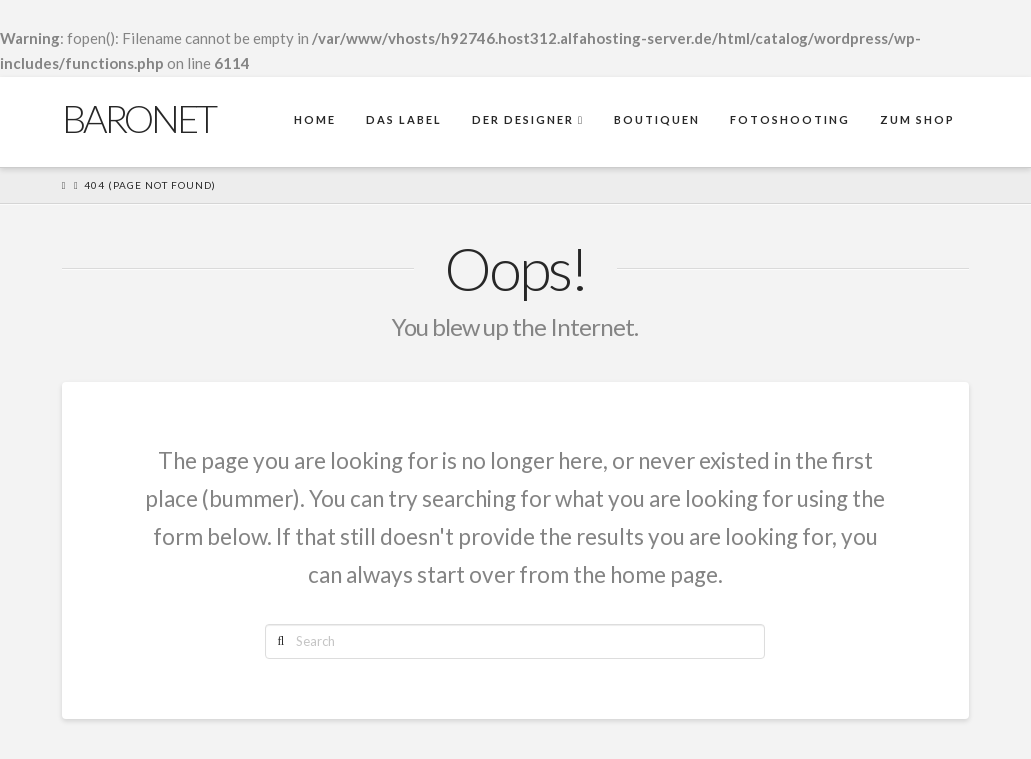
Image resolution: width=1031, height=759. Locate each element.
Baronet (138, 118)
